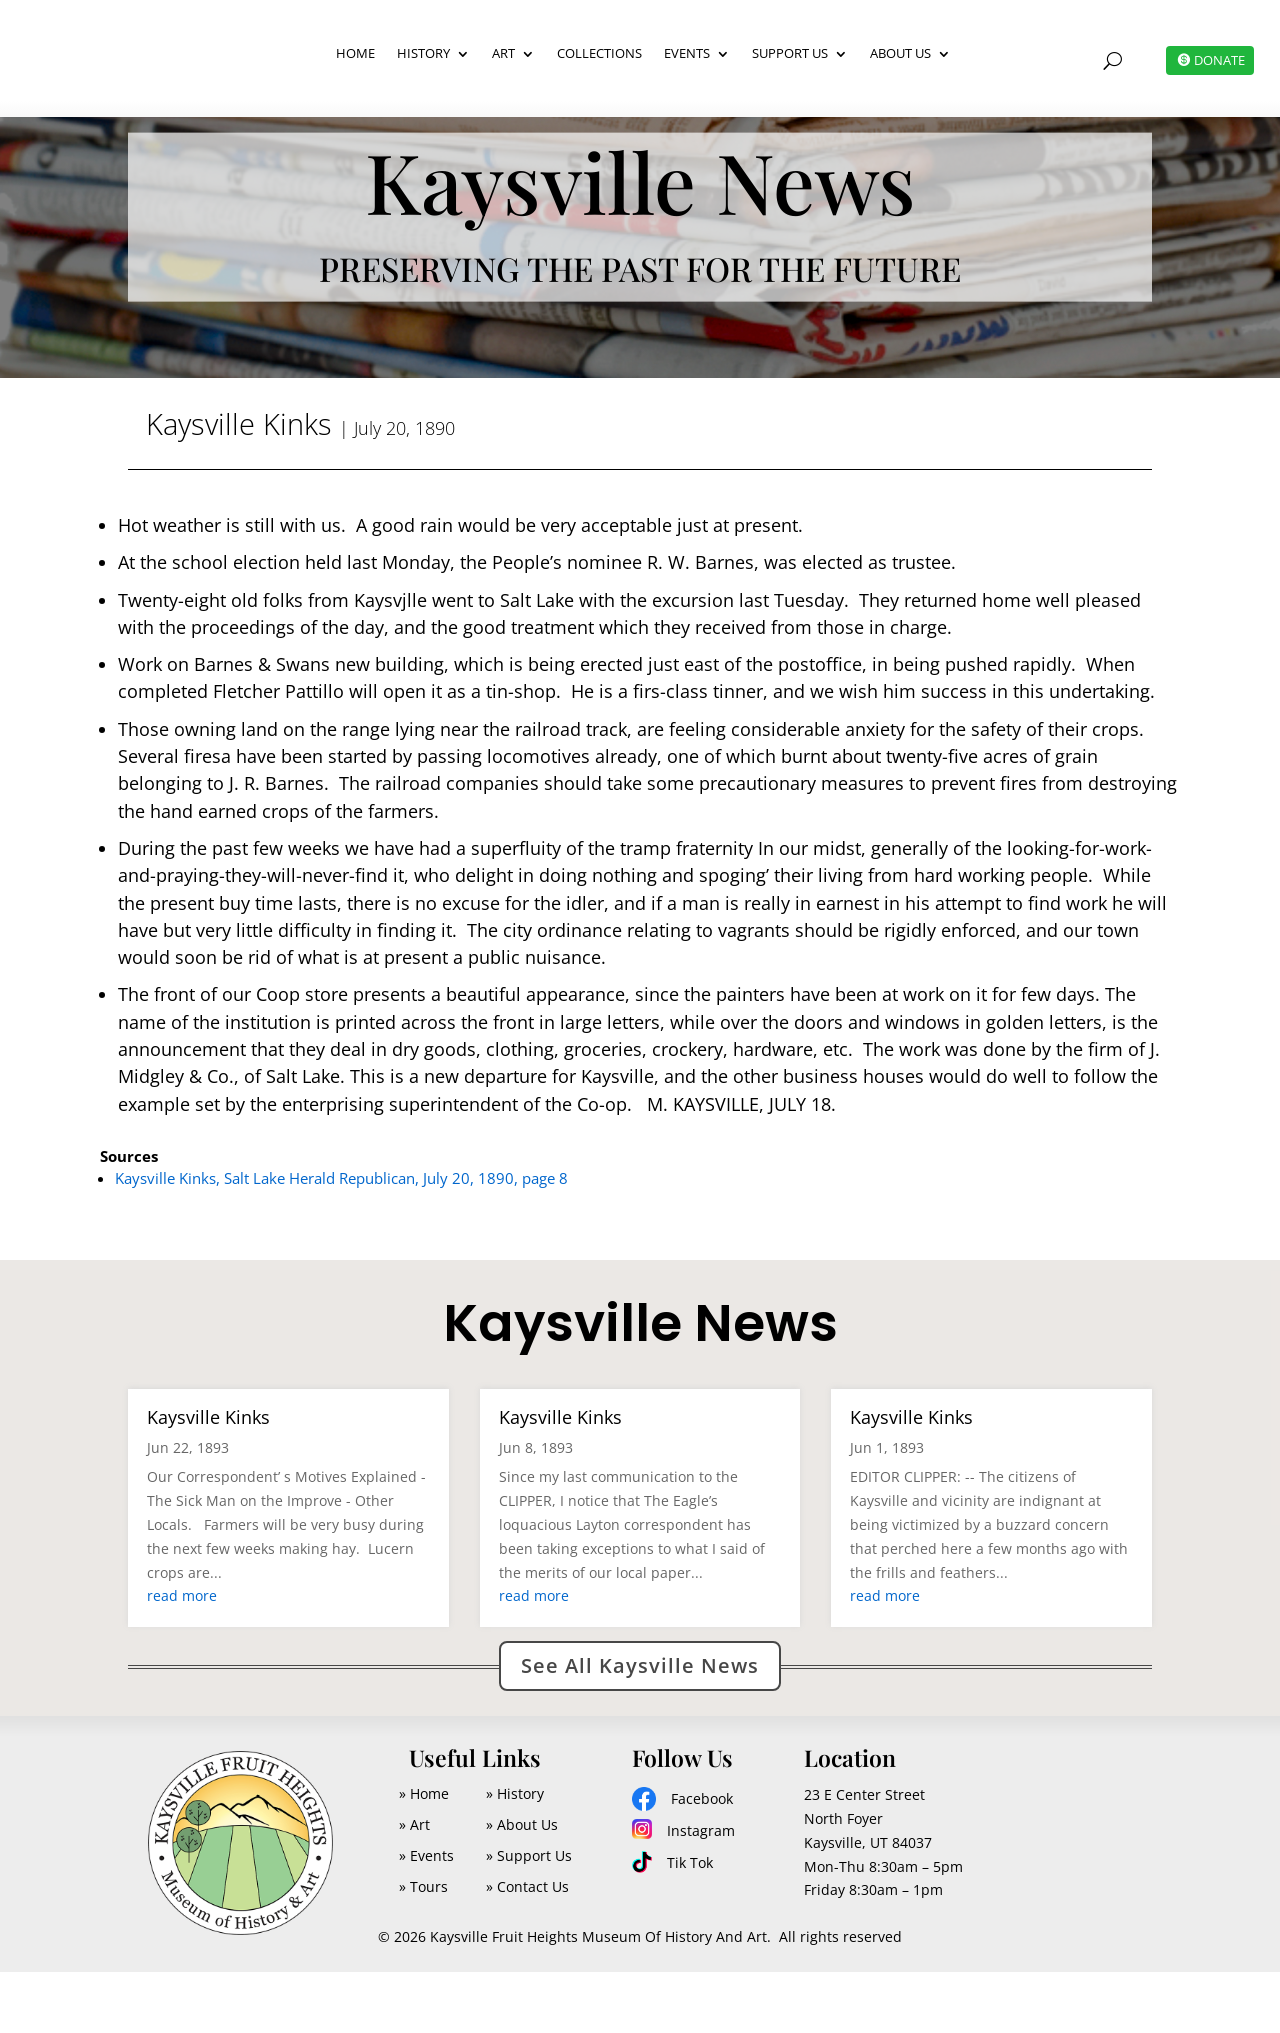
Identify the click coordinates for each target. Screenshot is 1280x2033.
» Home (424, 1854)
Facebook (702, 1859)
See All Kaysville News (640, 1726)
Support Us (790, 53)
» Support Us (529, 1916)
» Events (426, 1916)
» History (515, 1854)
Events (687, 53)
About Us (900, 53)
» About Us (522, 1885)
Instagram (701, 1891)
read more (182, 1656)
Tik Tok (690, 1923)
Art (503, 53)
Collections (599, 53)
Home (355, 53)
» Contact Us (527, 1947)
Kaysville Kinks (208, 1478)
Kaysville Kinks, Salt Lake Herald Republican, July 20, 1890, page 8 (341, 1239)
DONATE (1216, 60)
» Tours (423, 1947)
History (423, 53)
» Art (414, 1885)
